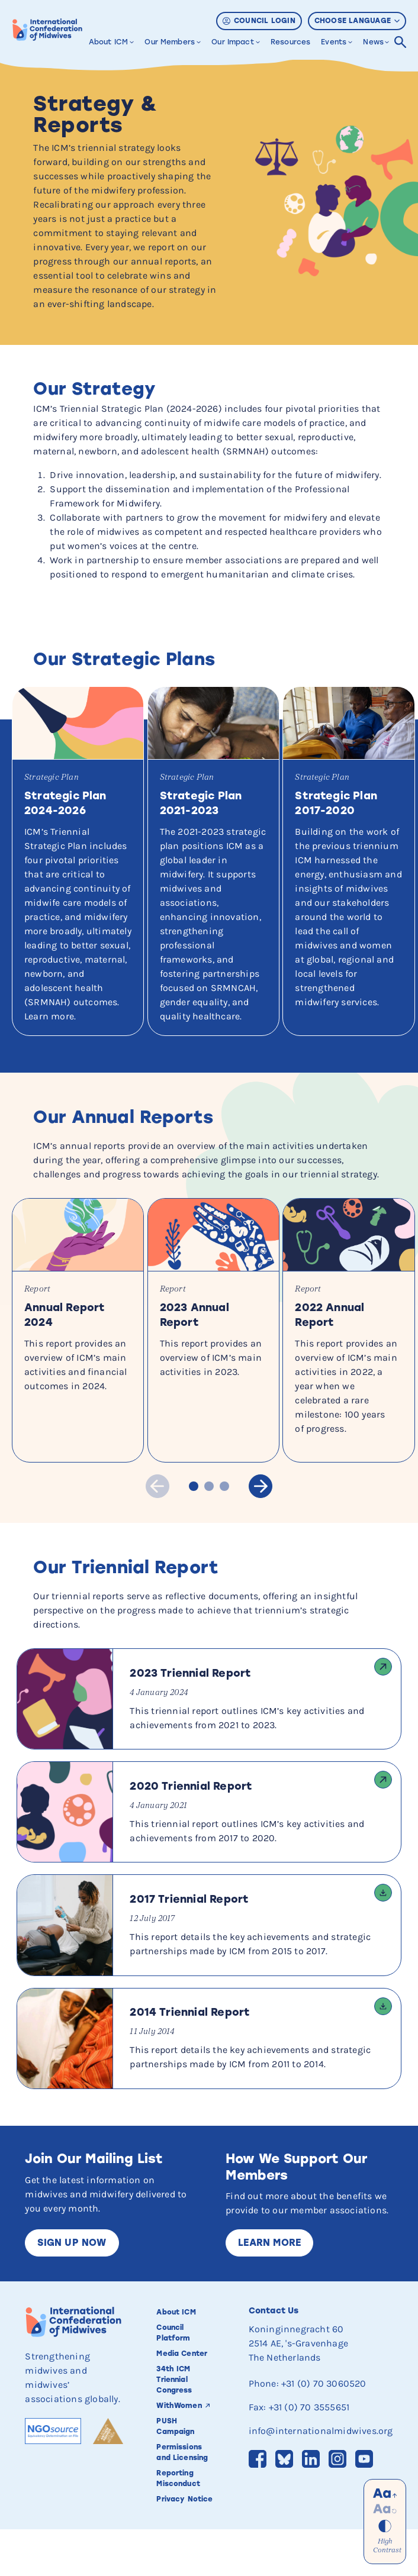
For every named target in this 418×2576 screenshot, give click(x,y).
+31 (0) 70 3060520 (323, 2430)
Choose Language (357, 21)
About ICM (108, 42)
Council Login (259, 21)
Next (258, 1533)
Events (333, 42)
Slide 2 (209, 1533)
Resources (290, 42)
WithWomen (178, 2453)
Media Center (181, 2401)
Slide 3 (224, 1533)
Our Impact (232, 42)
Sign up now (71, 2290)
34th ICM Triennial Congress (174, 2427)
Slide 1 (193, 1533)
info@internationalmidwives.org (321, 2478)
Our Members (169, 42)
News (373, 42)
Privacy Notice (184, 2546)
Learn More (269, 2290)
